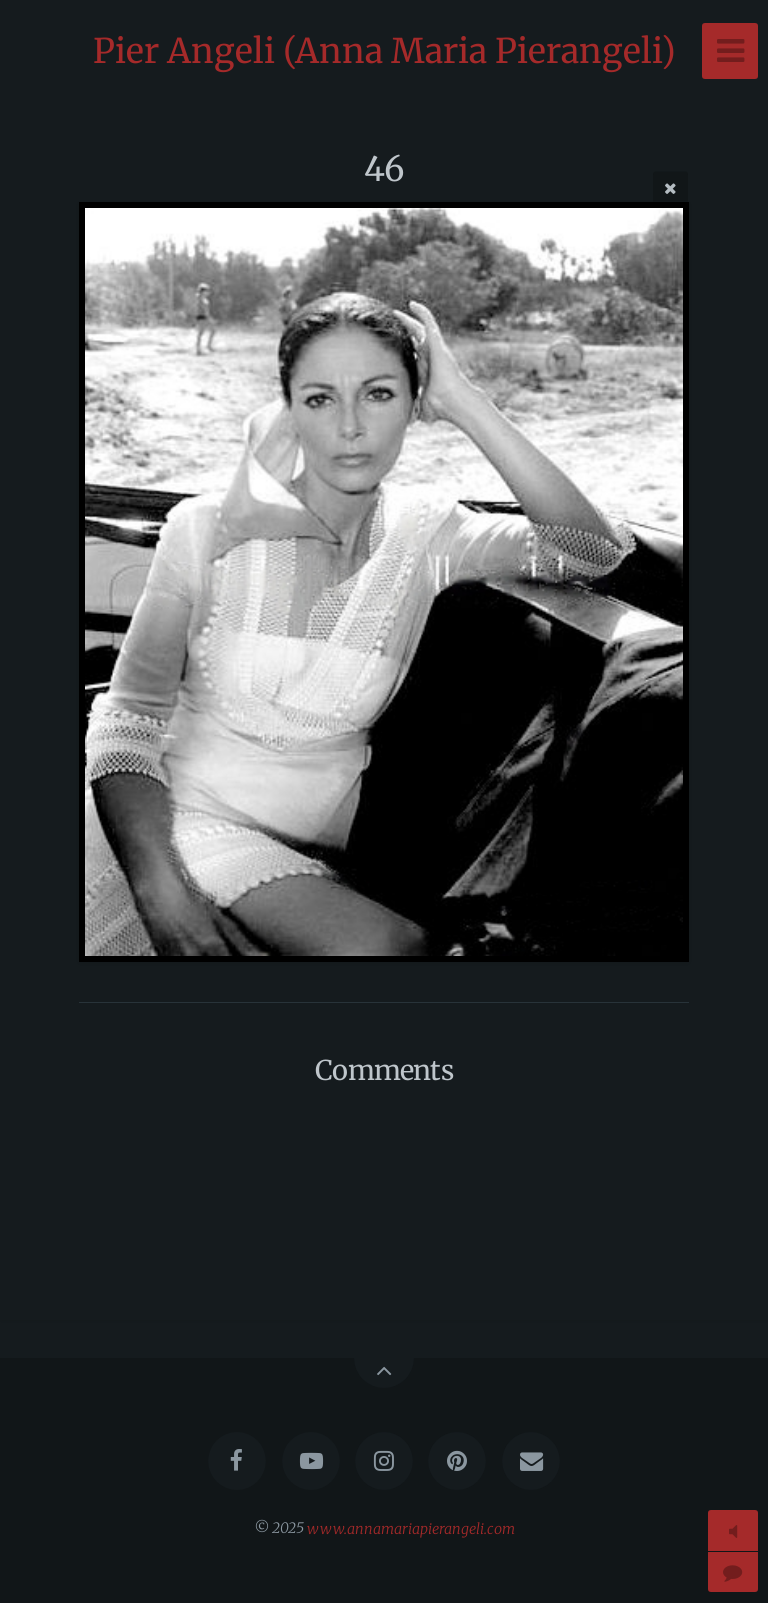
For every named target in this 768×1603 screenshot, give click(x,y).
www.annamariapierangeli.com (411, 1528)
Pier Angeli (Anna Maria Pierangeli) (384, 51)
